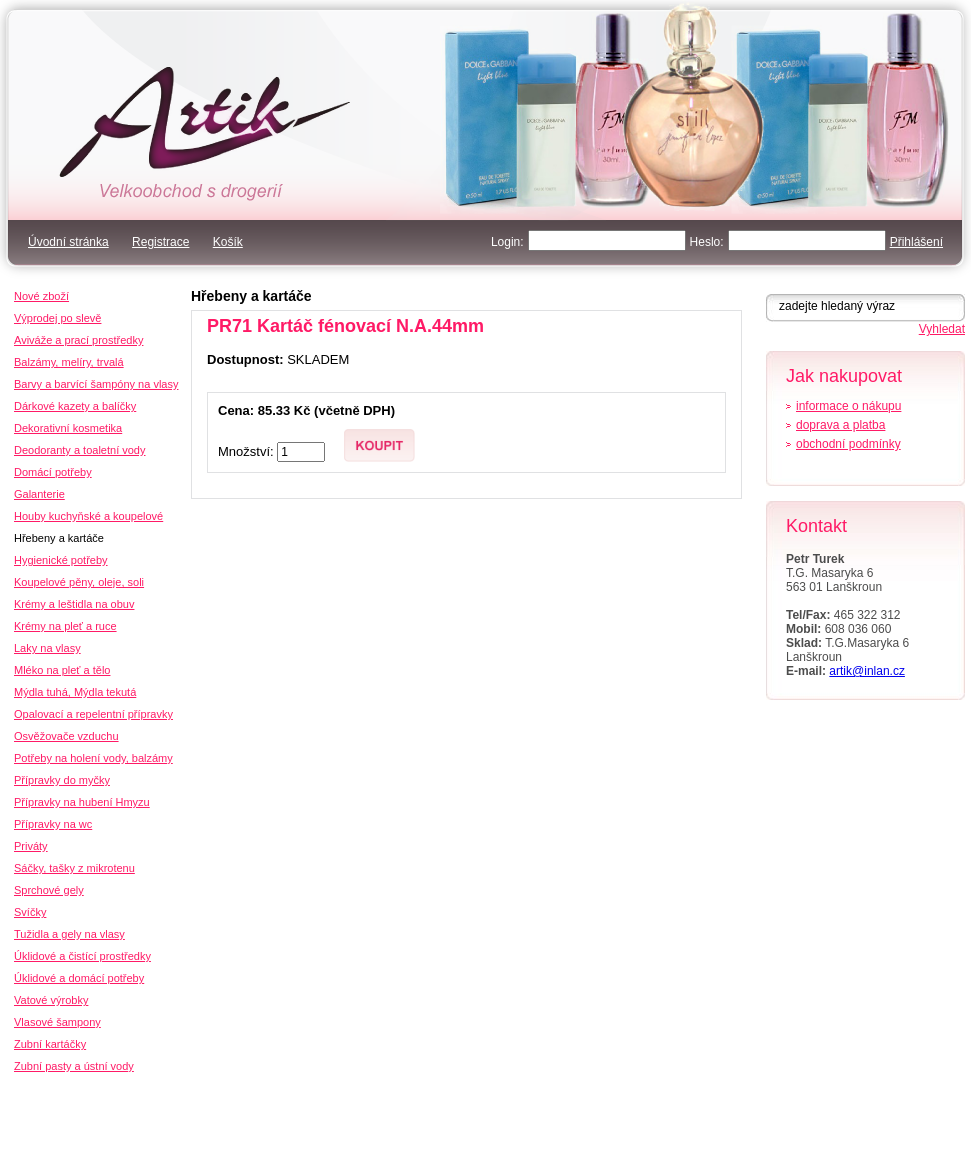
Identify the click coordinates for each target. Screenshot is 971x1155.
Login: (507, 242)
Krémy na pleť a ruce (65, 626)
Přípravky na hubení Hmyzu (82, 802)
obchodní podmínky (848, 444)
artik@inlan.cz (867, 671)
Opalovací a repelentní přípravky (93, 714)
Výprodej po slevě (57, 318)
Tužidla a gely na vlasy (69, 934)
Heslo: (707, 242)
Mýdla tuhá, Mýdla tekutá (75, 692)
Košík (228, 242)
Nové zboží (41, 296)
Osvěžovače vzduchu (66, 736)
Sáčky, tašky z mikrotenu (74, 868)
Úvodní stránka (68, 242)
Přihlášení (916, 242)
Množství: (247, 451)
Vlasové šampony (57, 1022)
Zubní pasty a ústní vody (74, 1066)
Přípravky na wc (53, 824)
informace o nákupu (848, 406)
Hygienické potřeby (61, 560)
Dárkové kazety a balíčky (75, 406)
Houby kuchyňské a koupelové (88, 516)
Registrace (160, 242)
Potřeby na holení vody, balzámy (93, 758)
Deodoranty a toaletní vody (79, 450)
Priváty (31, 846)
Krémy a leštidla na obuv (74, 604)
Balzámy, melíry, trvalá (69, 362)
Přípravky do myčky (62, 780)
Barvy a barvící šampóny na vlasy (96, 384)
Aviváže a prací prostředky (78, 340)
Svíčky (30, 912)
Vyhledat (942, 329)
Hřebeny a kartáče (251, 296)
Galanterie (39, 494)
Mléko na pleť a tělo (62, 670)
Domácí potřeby (53, 472)
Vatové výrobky (51, 1000)
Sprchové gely (49, 890)
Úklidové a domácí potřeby (79, 978)
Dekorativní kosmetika (68, 428)
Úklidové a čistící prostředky (82, 956)
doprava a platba (840, 425)
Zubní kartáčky (50, 1044)
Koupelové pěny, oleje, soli (79, 582)
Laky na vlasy (47, 648)
